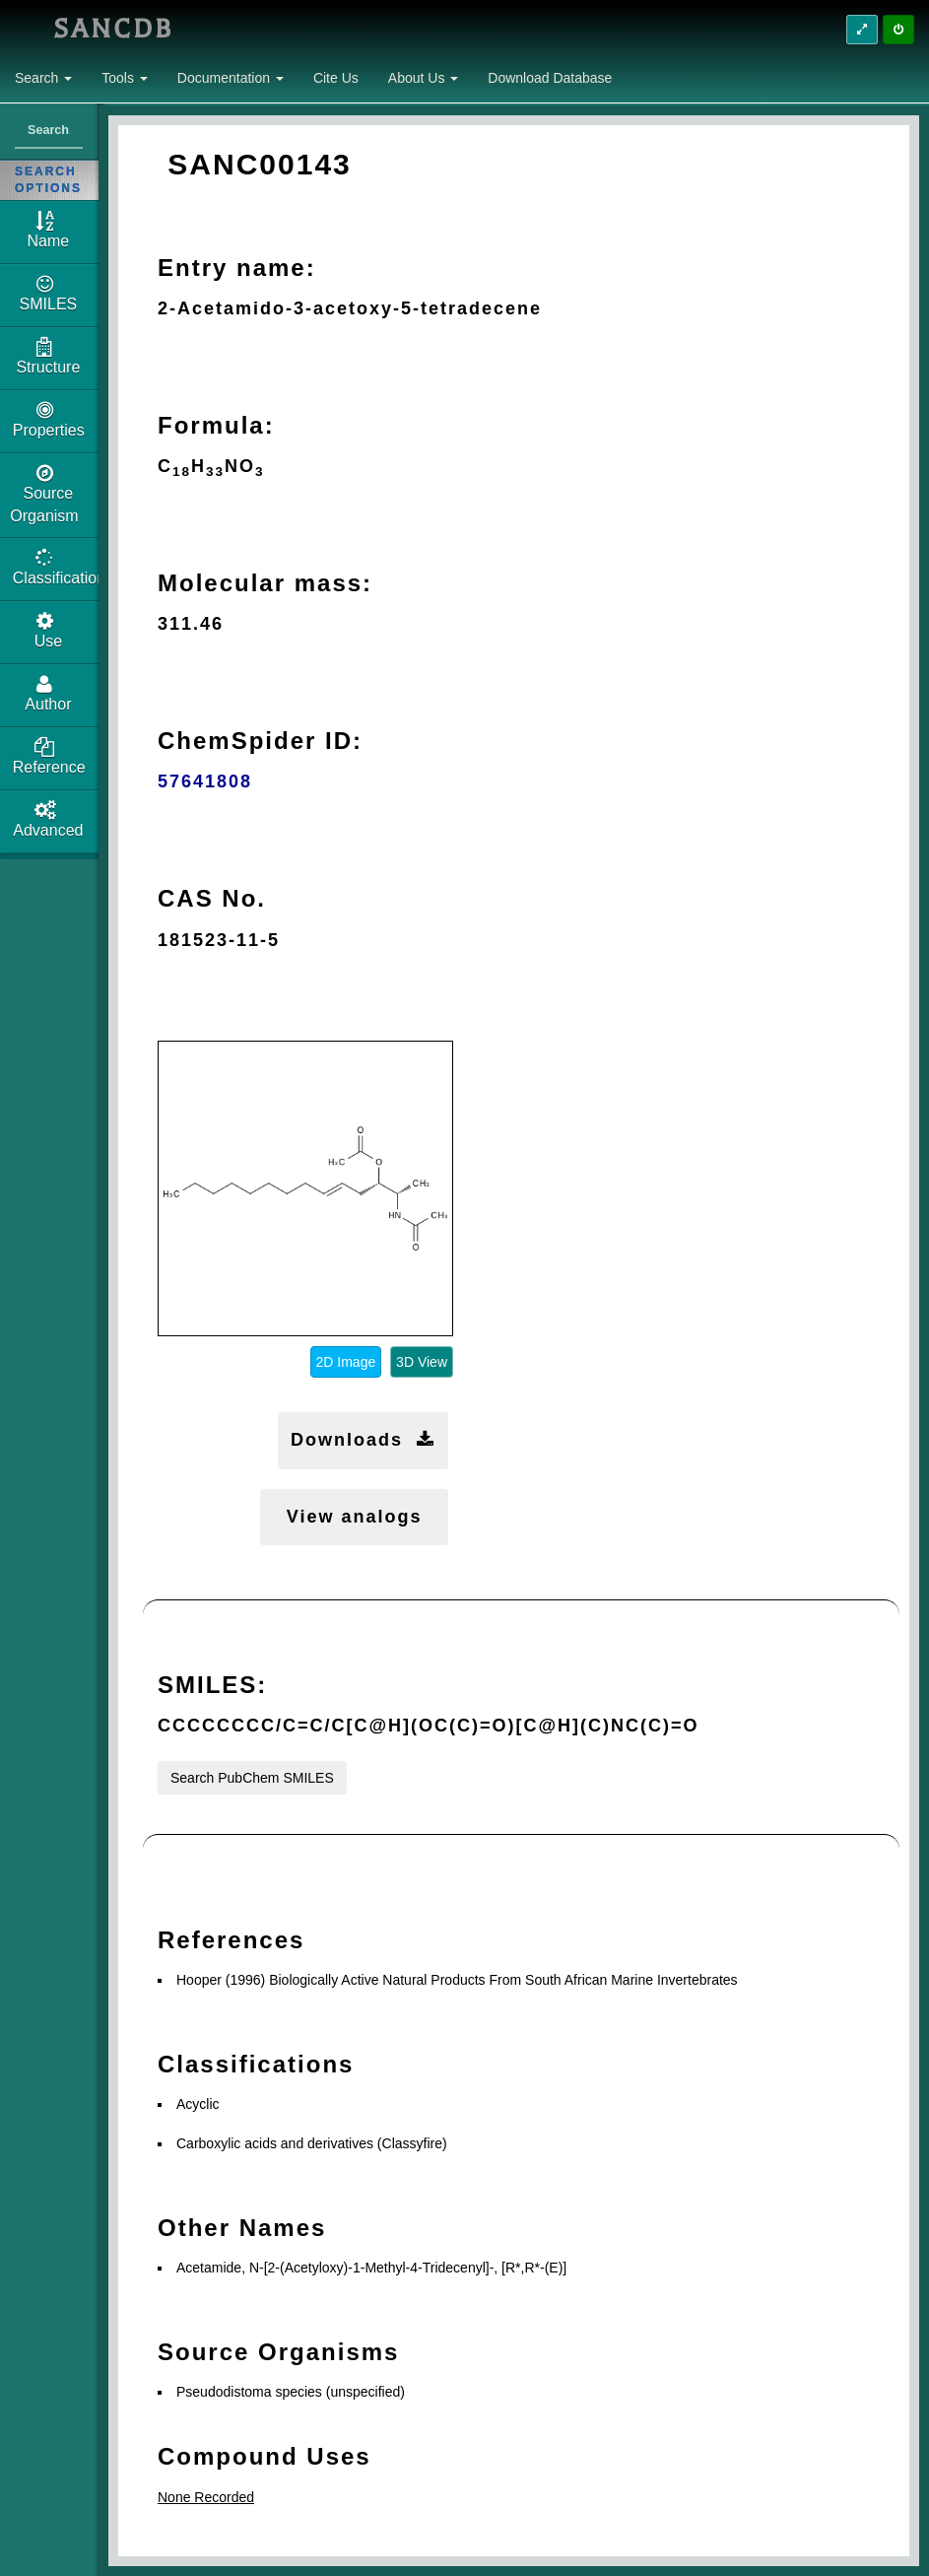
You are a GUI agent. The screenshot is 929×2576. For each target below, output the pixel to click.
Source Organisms (278, 2352)
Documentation (230, 78)
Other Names (242, 2227)
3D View (421, 1362)
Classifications (256, 2064)
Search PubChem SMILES (252, 1778)
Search (43, 78)
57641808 (205, 781)
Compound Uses (264, 2456)
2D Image (346, 1362)
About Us (423, 78)
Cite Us (336, 78)
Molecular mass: (265, 583)
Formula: (216, 425)
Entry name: (237, 267)
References (231, 1940)
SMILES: (212, 1684)
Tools (124, 78)
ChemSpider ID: (260, 740)
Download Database (550, 78)
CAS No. (212, 898)
